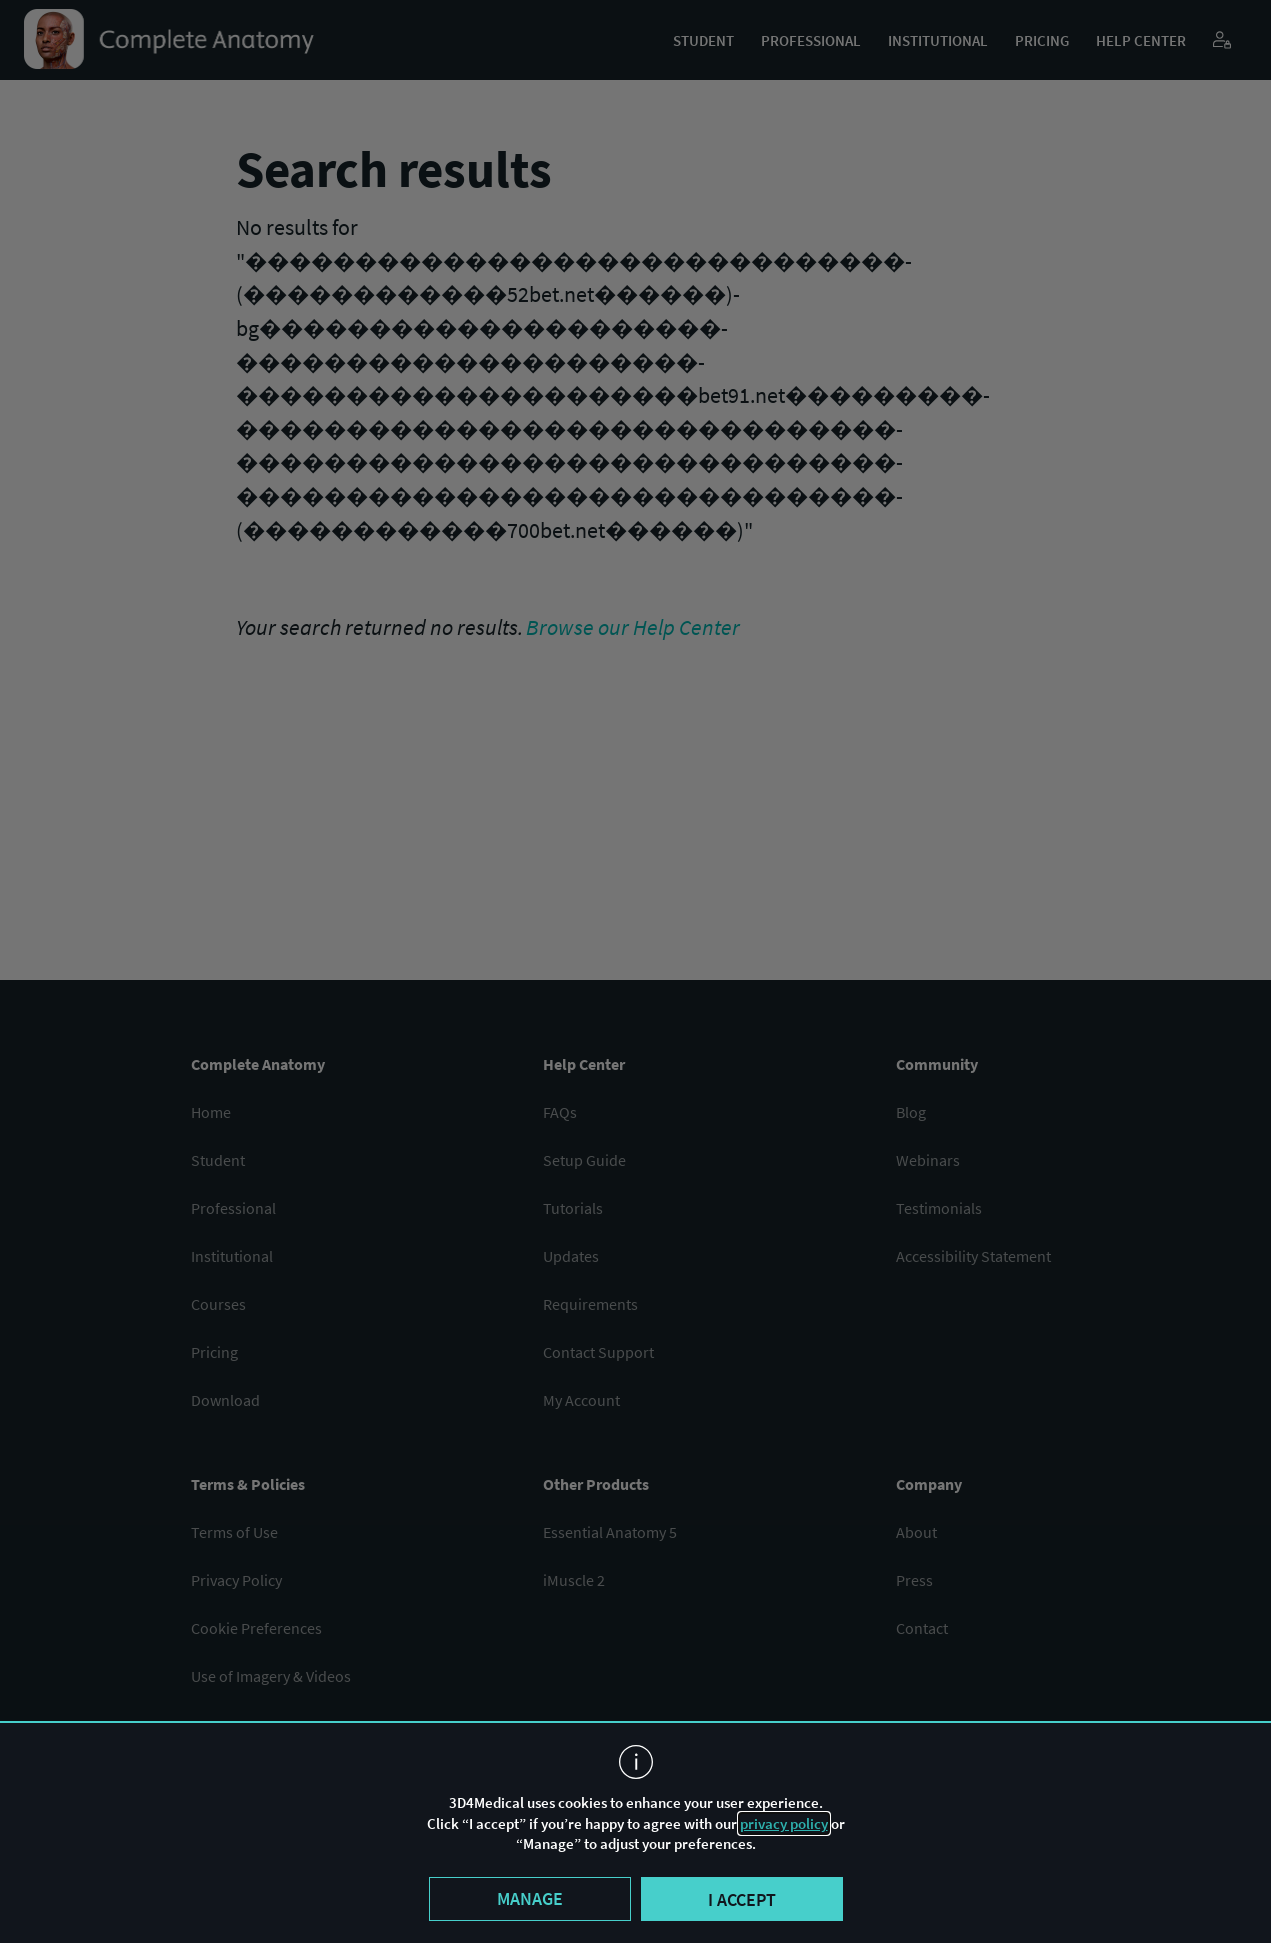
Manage (530, 1898)
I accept (742, 1899)
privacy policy (784, 1823)
